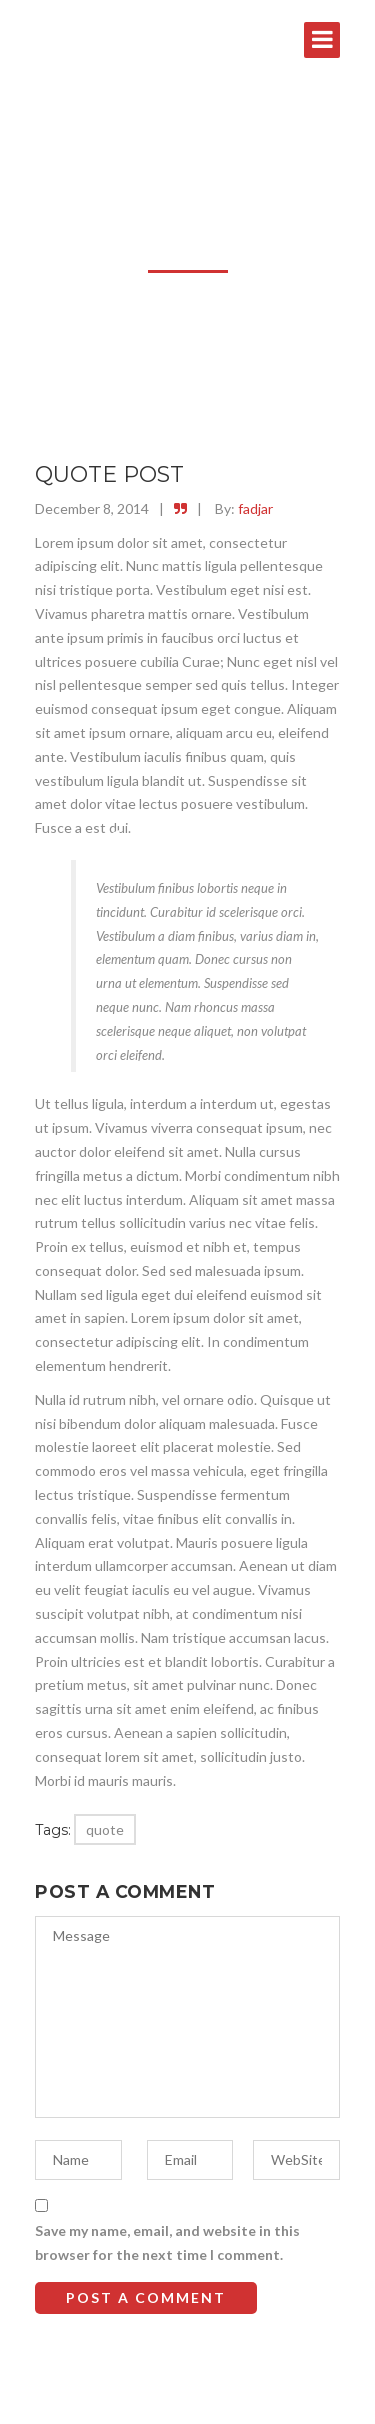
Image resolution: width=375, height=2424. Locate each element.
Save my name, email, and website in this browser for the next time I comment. (167, 2242)
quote (105, 1829)
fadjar (255, 508)
